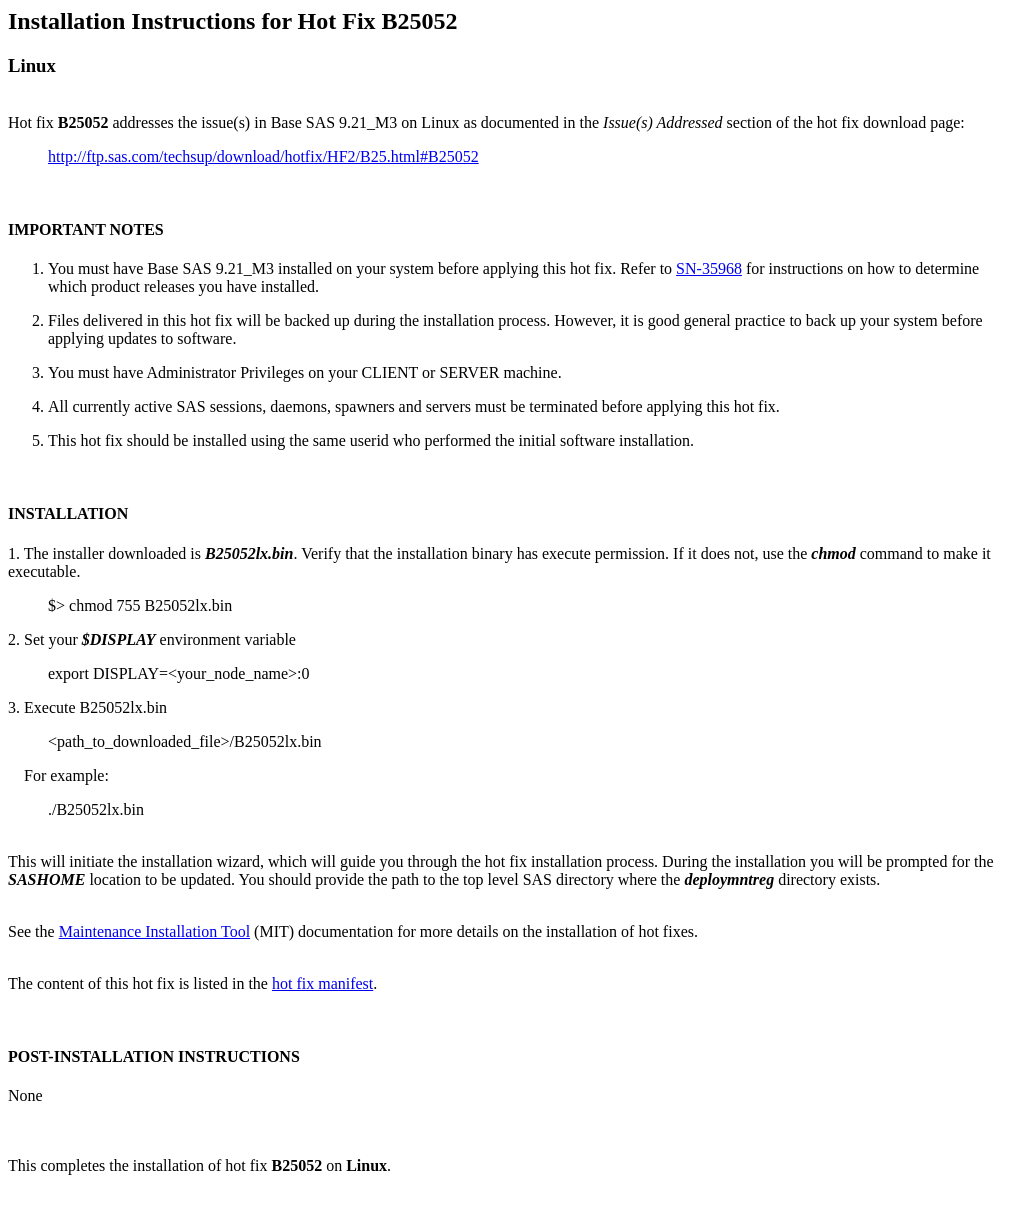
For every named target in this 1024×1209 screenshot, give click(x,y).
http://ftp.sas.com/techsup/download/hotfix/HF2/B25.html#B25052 (263, 156)
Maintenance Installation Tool (154, 931)
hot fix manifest (322, 983)
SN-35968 (709, 268)
